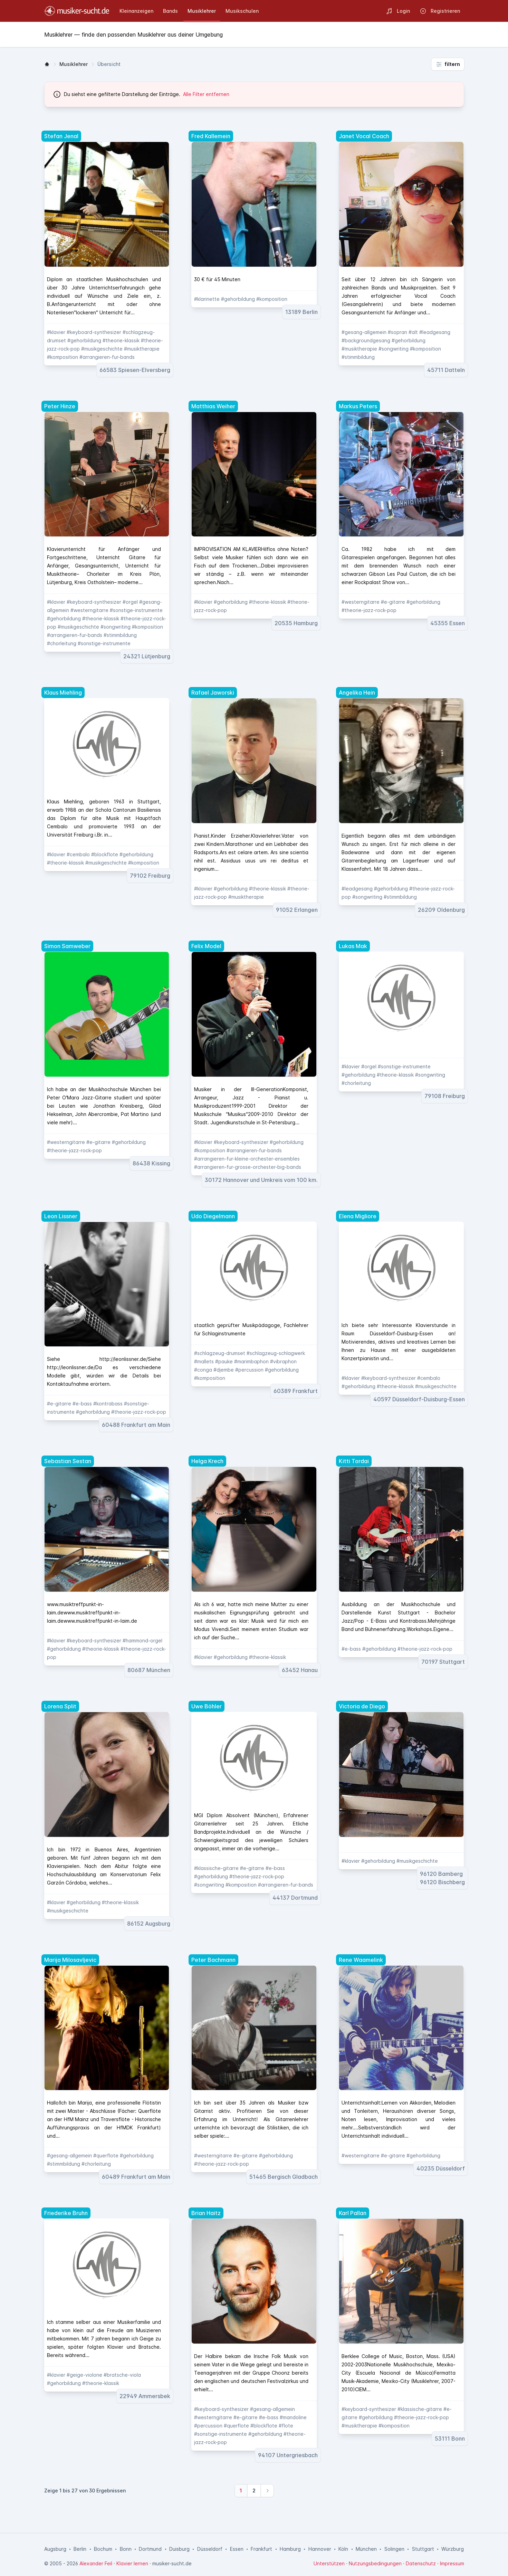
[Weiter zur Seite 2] (254, 2490)
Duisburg (179, 2549)
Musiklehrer (73, 64)
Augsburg (55, 2549)
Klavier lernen (132, 2563)
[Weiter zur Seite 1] (241, 2490)
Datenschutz (421, 2563)
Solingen (394, 2549)
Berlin (80, 2549)
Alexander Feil (95, 2563)
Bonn (126, 2549)
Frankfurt (261, 2549)
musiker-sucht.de (172, 2563)
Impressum (452, 2563)
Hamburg (290, 2549)
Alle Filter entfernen (206, 94)
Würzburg (452, 2549)
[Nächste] (267, 2490)
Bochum (103, 2549)
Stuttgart (423, 2549)
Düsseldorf (209, 2549)
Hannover (319, 2549)
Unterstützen (329, 2563)
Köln (343, 2549)
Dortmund (150, 2549)
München (366, 2549)
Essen (236, 2549)
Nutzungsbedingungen (375, 2563)
